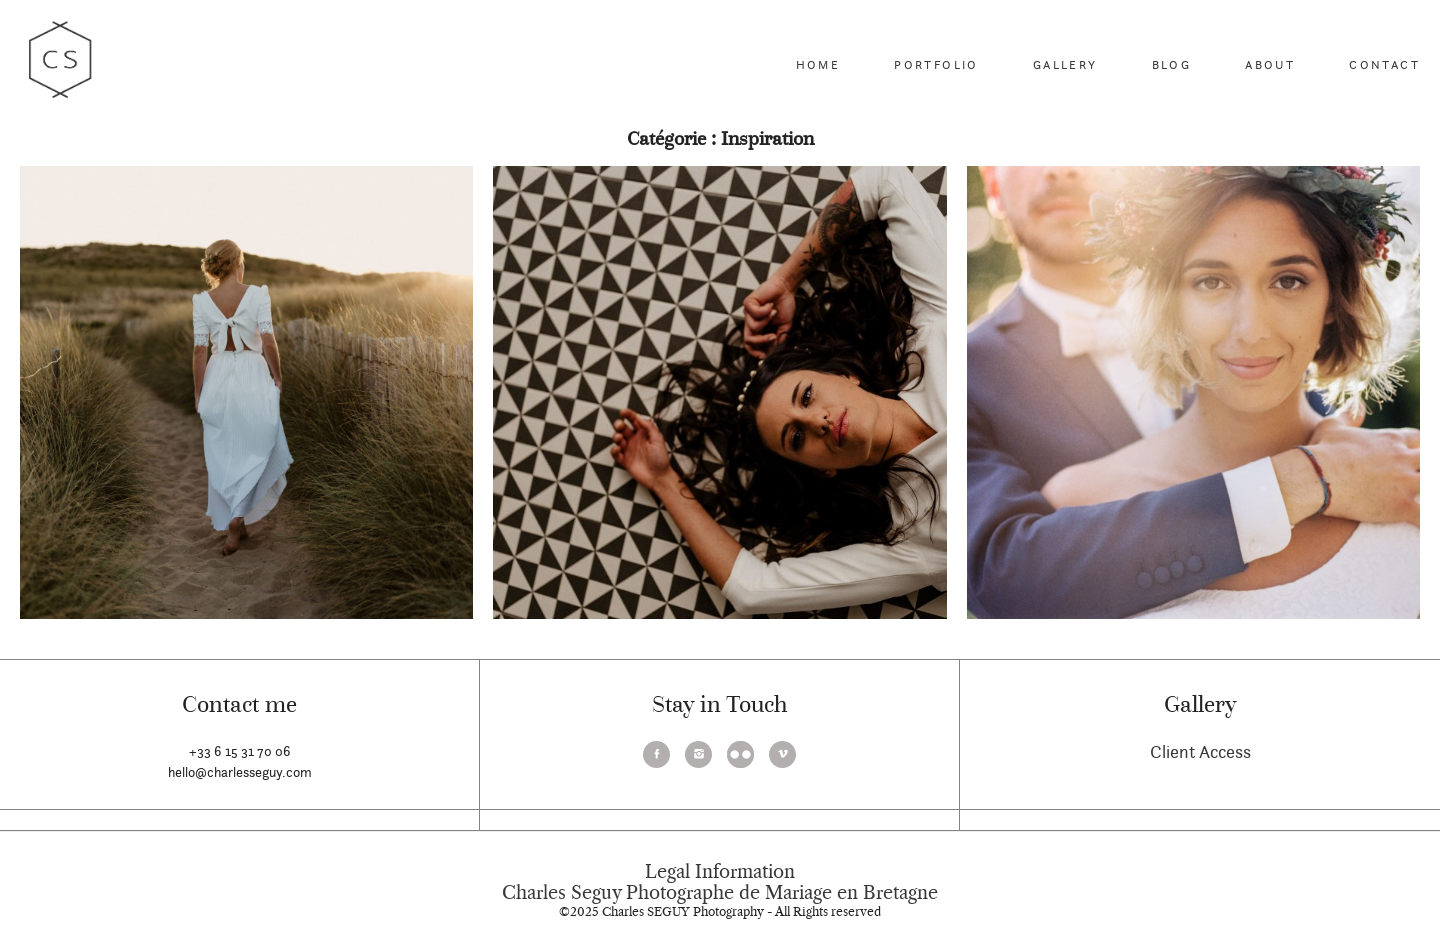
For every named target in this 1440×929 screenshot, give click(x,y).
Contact (1384, 64)
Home (818, 64)
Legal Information (720, 872)
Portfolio (936, 64)
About (1270, 64)
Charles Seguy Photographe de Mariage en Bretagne (720, 893)
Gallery (1065, 64)
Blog (1172, 64)
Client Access (1200, 751)
